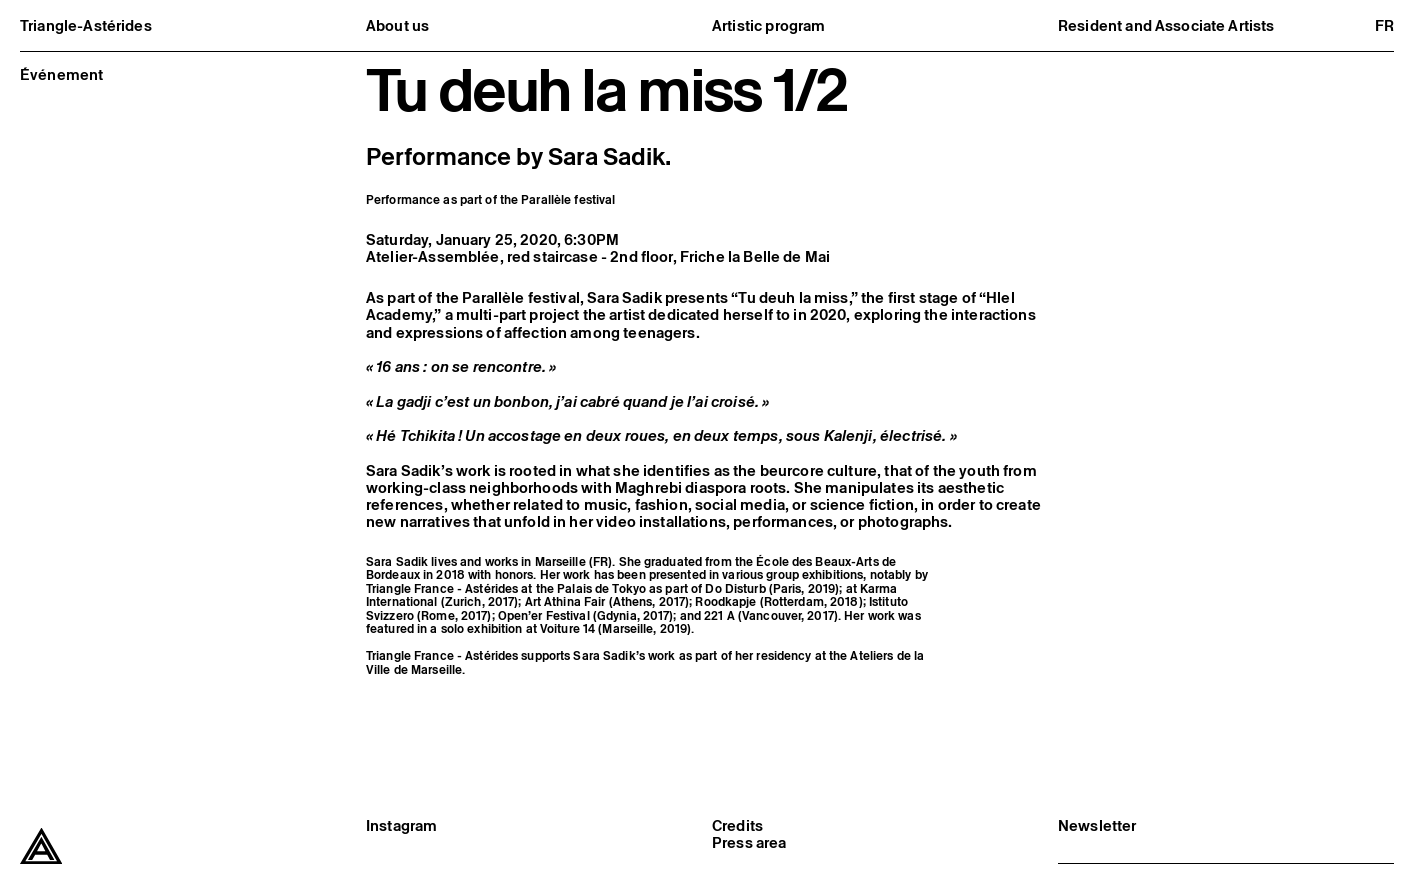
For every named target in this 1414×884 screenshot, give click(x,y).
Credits (737, 825)
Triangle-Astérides (86, 25)
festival (596, 199)
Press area (749, 842)
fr (1384, 25)
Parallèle (546, 199)
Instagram (401, 825)
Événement (61, 74)
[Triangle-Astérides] (41, 846)
